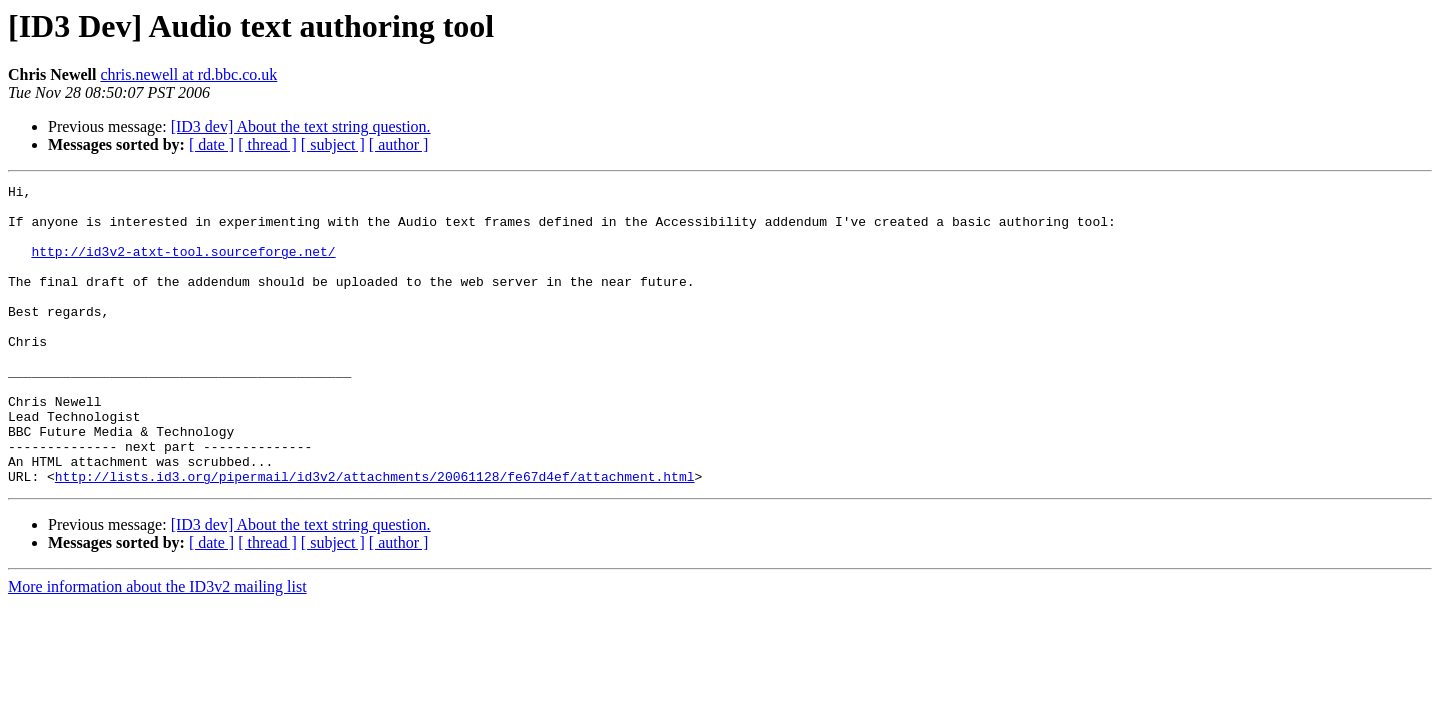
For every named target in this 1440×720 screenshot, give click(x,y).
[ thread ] (267, 144)
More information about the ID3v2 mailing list (157, 646)
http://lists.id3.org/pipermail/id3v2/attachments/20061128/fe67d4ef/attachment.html (375, 536)
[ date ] (211, 144)
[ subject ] (333, 144)
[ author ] (399, 144)
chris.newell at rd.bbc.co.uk (188, 74)
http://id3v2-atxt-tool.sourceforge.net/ (183, 266)
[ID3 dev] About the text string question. (301, 126)
